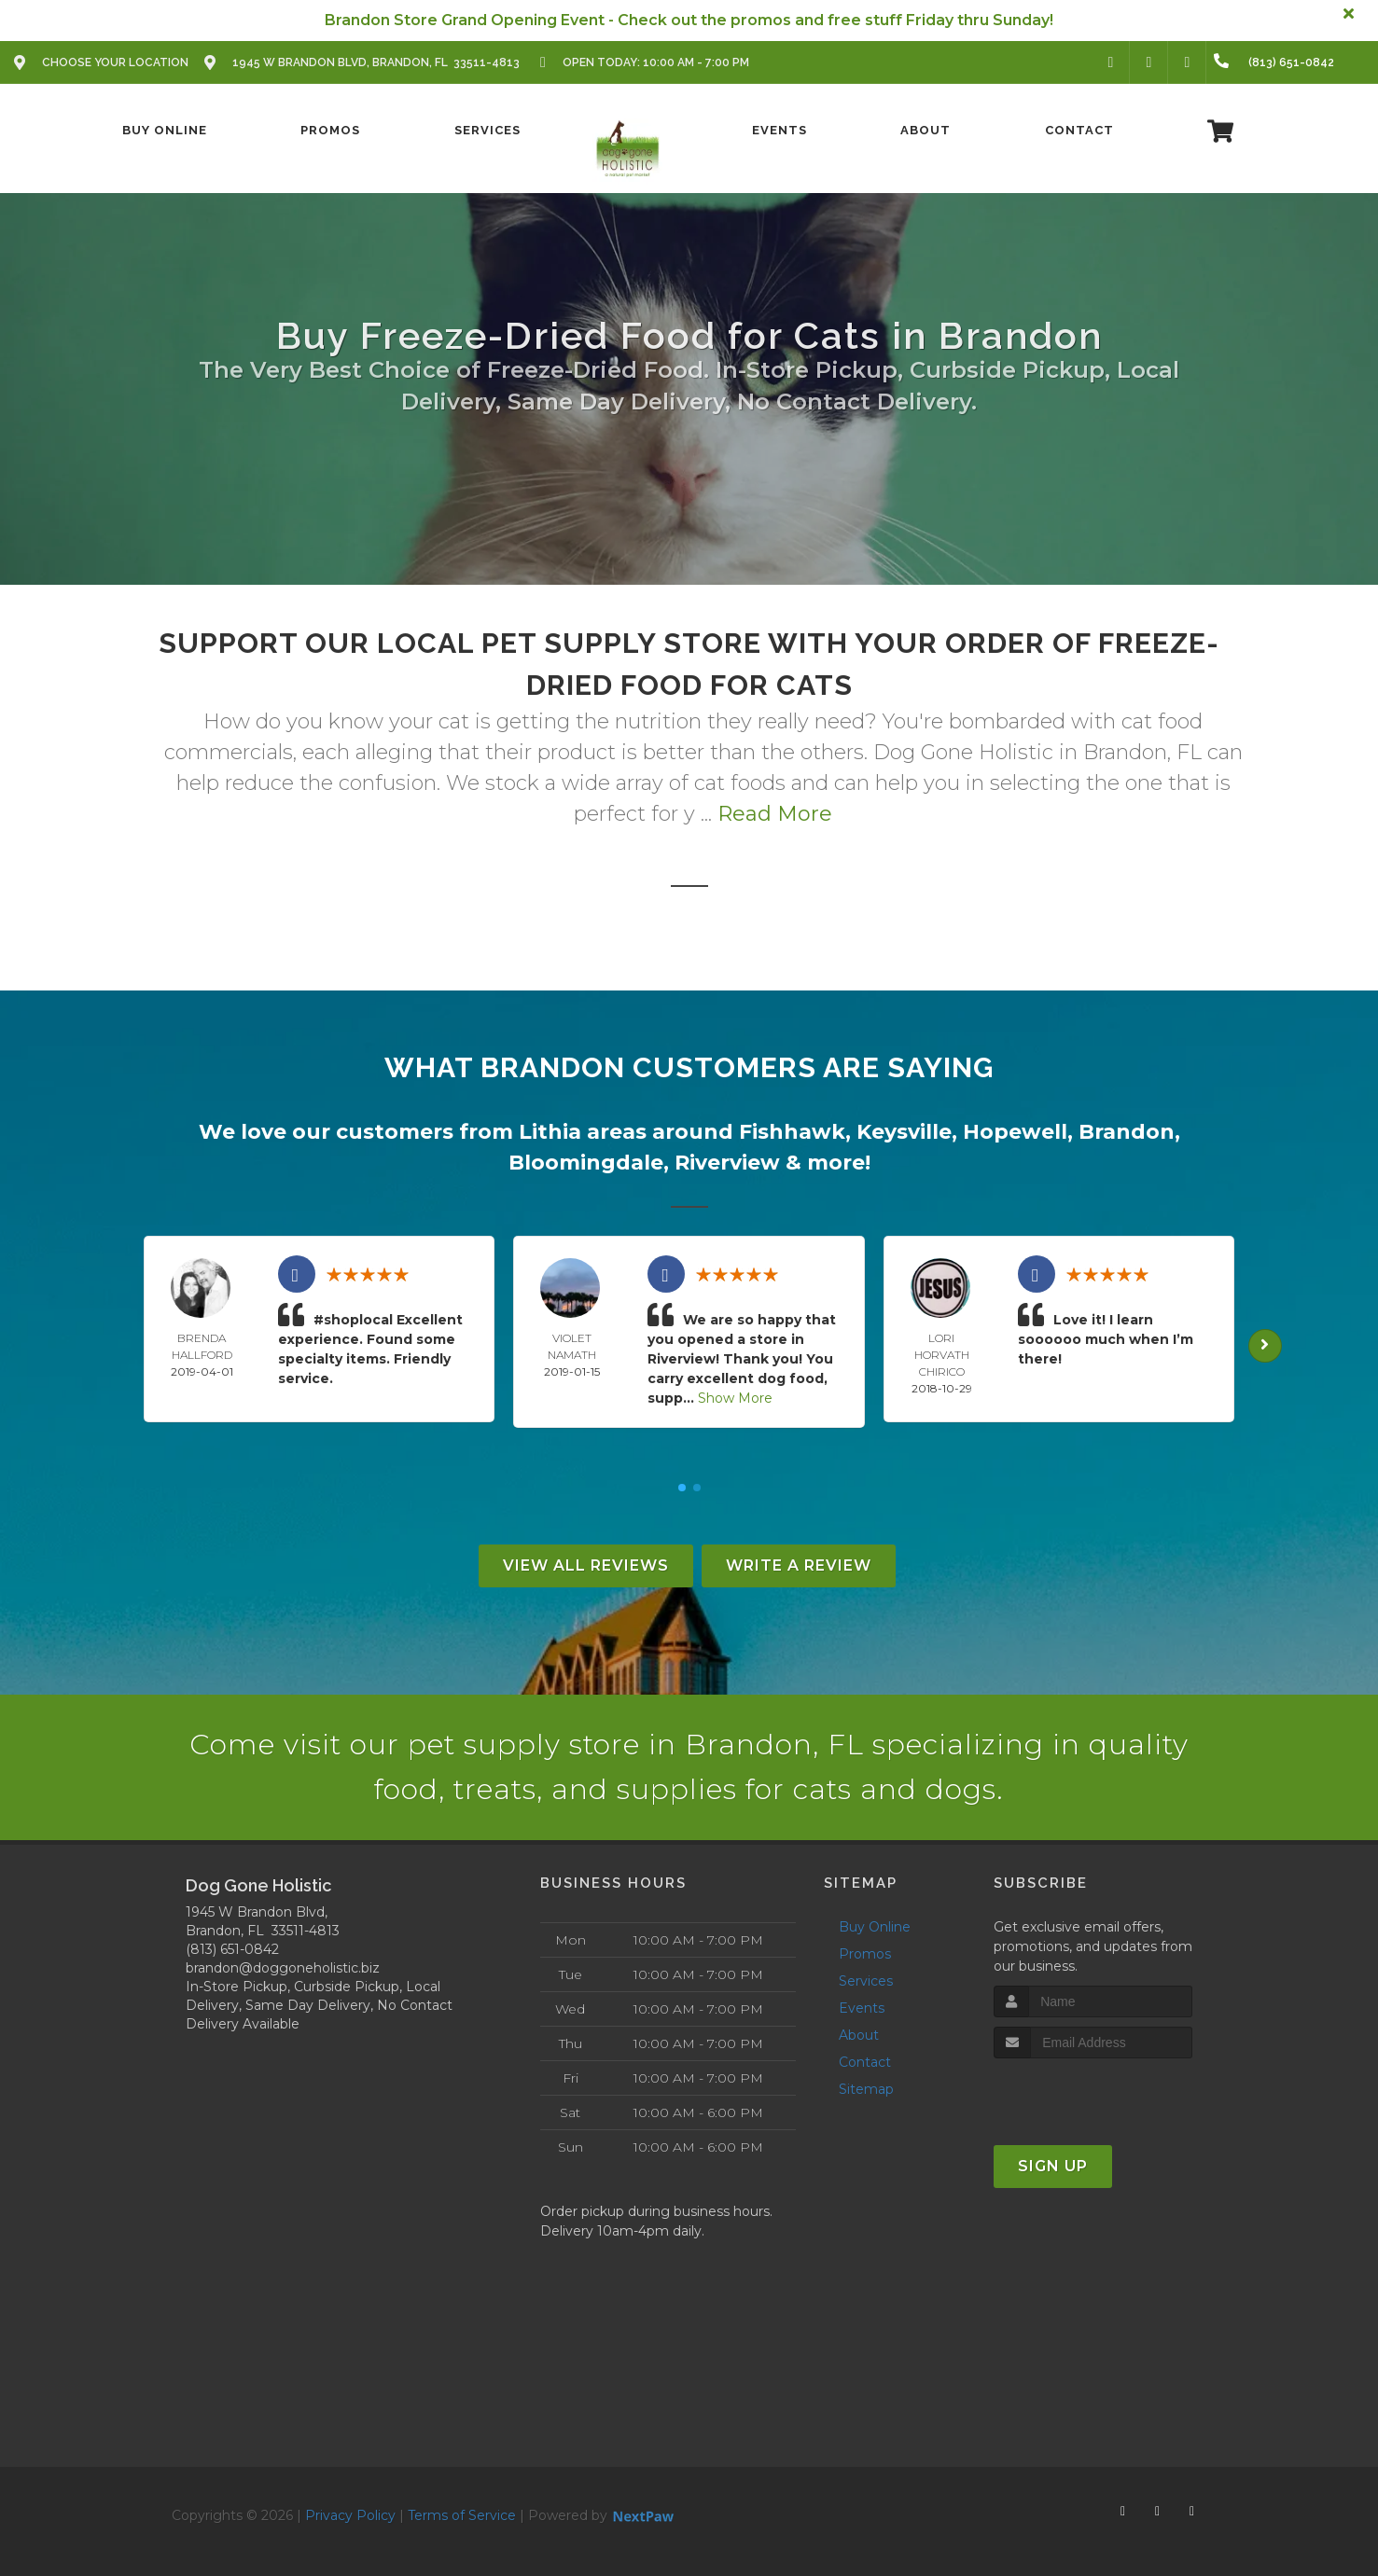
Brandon (1127, 1131)
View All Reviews (586, 1565)
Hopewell (1015, 1131)
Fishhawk (792, 1131)
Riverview (727, 1162)
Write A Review (798, 1565)
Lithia (550, 1131)
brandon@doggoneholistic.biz (283, 1968)
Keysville (904, 1131)
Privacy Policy (350, 2515)
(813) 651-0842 (232, 1949)
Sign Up (1053, 2166)
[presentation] (1093, 2093)
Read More (774, 813)
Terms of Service (462, 2515)
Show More (735, 1398)
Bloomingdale (585, 1162)
